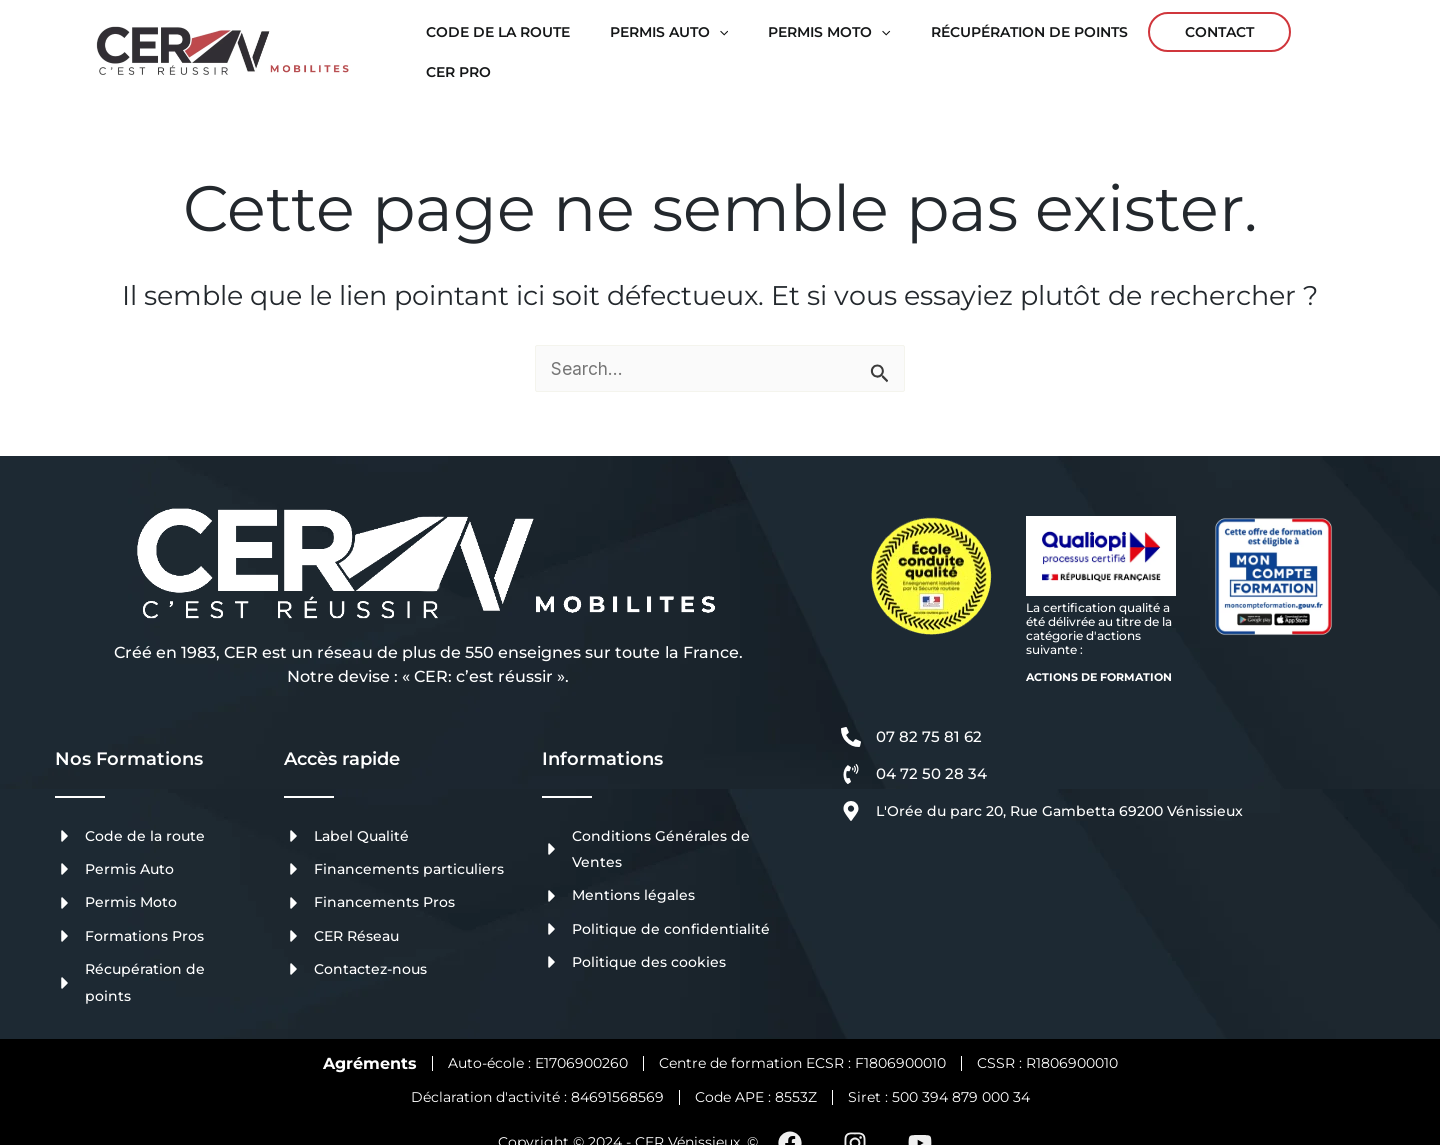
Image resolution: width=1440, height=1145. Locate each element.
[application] (702, 39)
